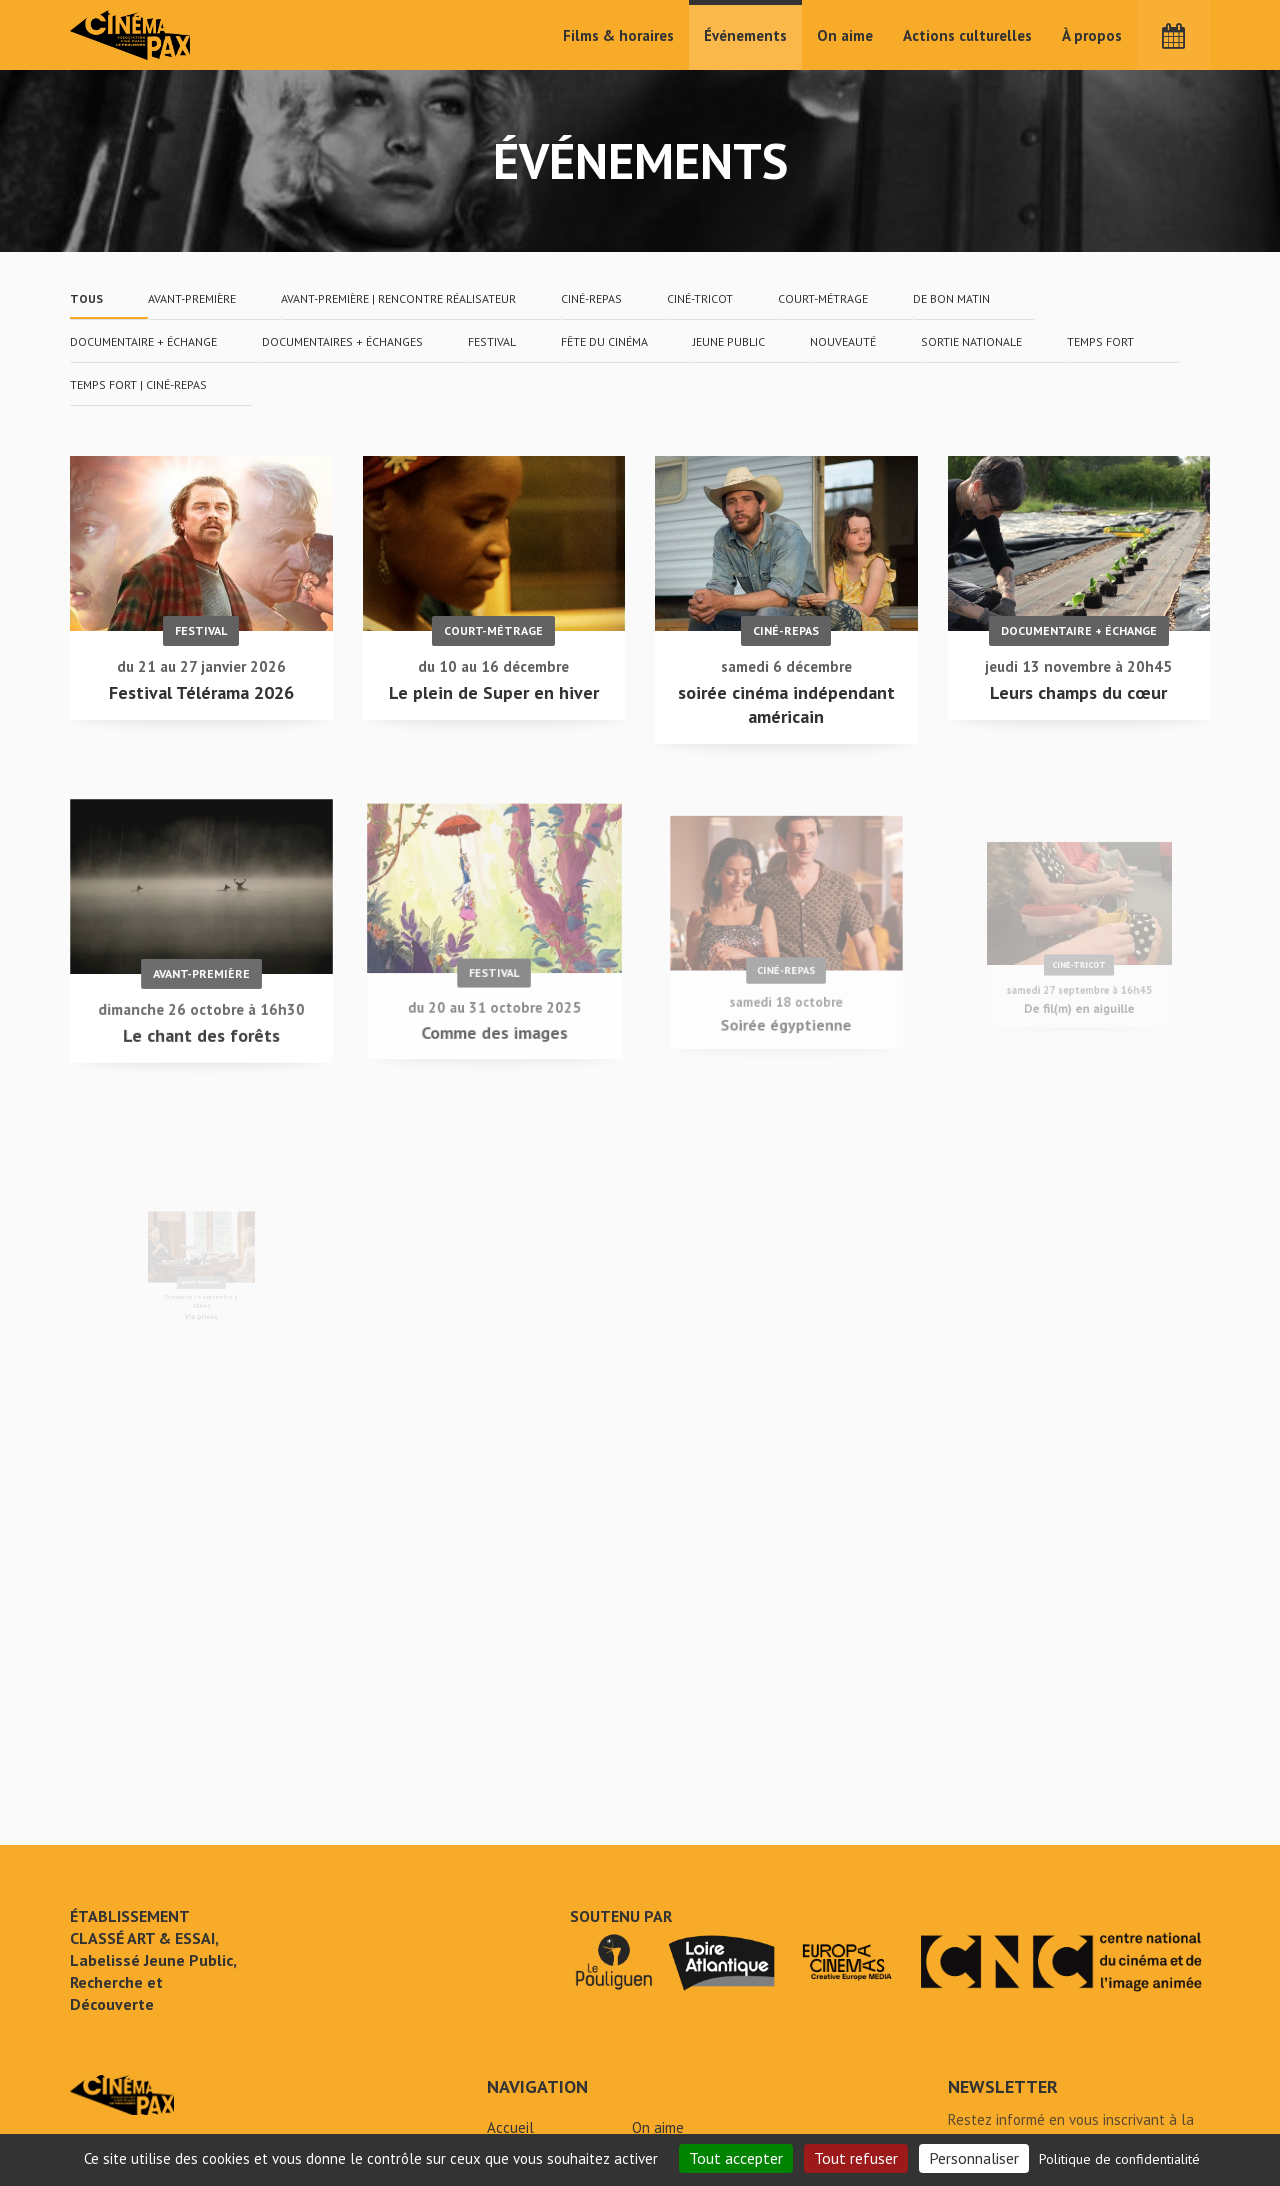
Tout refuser (856, 2158)
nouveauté (843, 341)
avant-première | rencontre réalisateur (398, 298)
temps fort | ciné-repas (138, 384)
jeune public (729, 341)
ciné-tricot (700, 298)
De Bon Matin (951, 298)
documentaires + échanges (342, 341)
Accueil (510, 2127)
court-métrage (823, 298)
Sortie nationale (971, 341)
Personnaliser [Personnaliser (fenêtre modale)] (974, 2158)
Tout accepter (736, 2158)
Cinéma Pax (131, 35)
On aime (845, 35)
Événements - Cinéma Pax (122, 2095)
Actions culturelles (967, 35)
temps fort (1100, 341)
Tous (86, 298)
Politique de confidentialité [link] (1119, 2159)
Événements (745, 35)
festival (492, 341)
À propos (1092, 35)
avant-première (192, 298)
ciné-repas (591, 298)
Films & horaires (618, 35)
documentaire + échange (143, 341)
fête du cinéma (604, 341)
